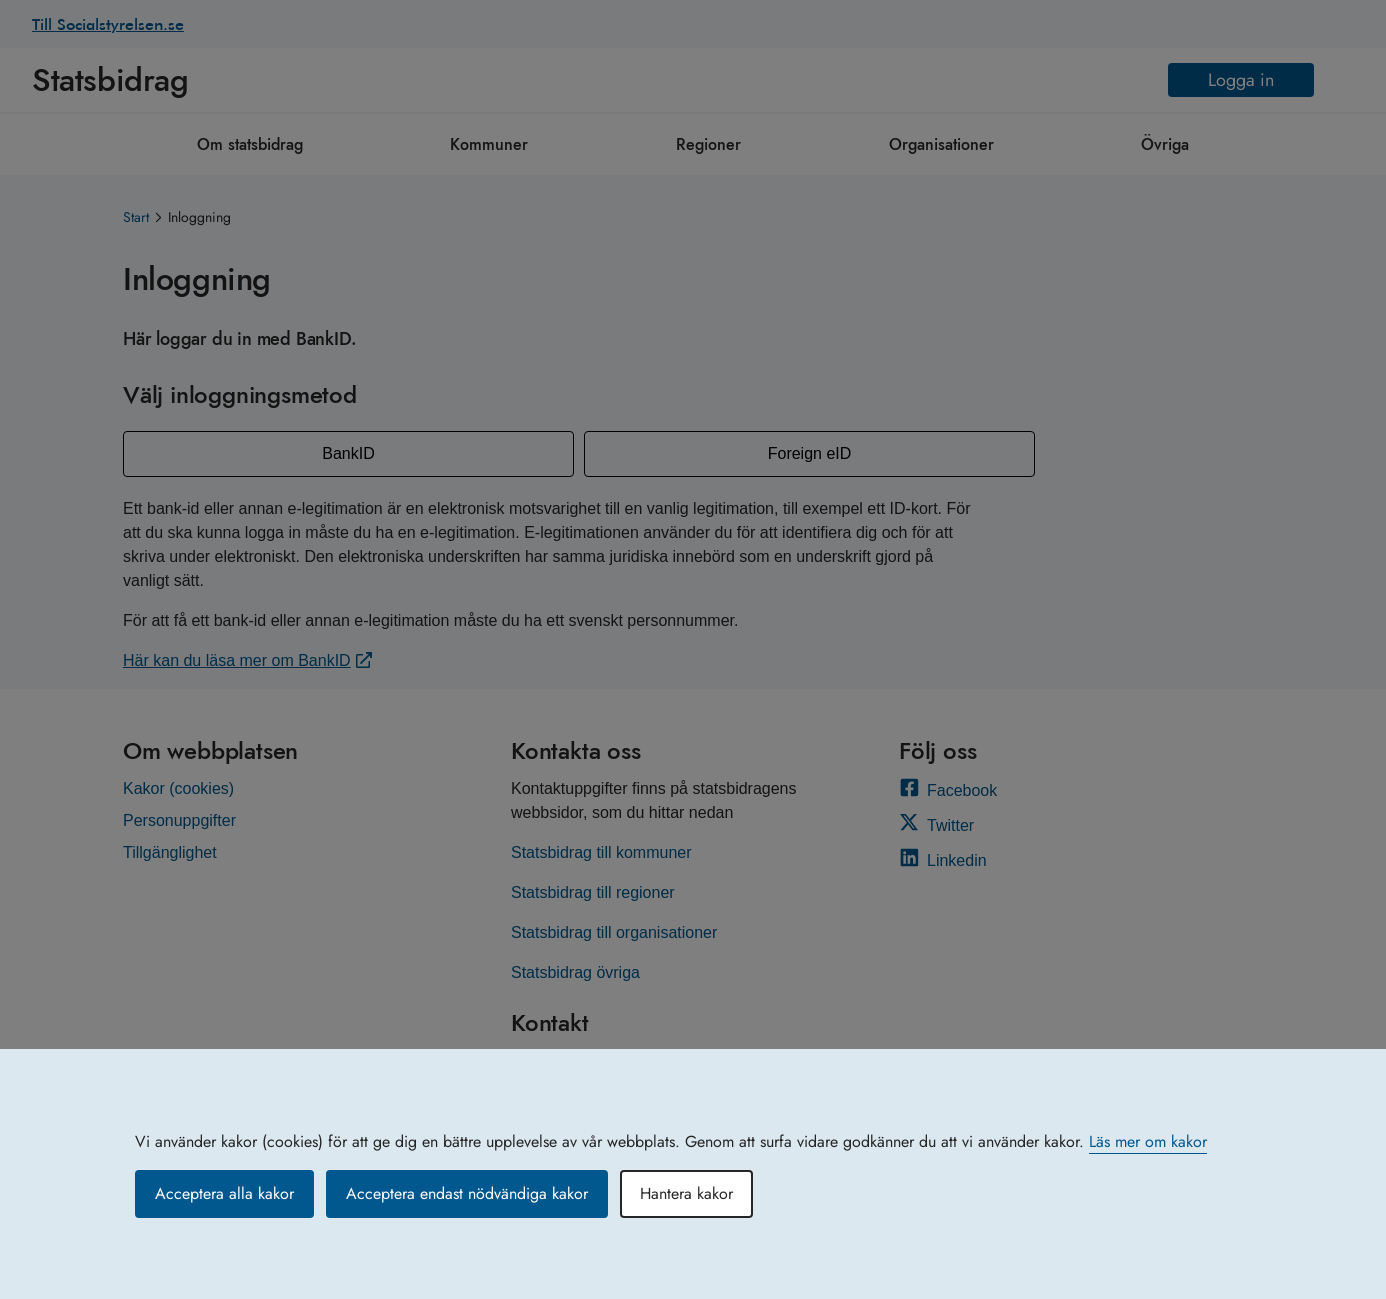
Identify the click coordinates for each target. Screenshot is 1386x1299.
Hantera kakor (686, 1193)
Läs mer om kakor (1148, 1141)
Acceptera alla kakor (224, 1193)
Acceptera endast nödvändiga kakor (467, 1193)
